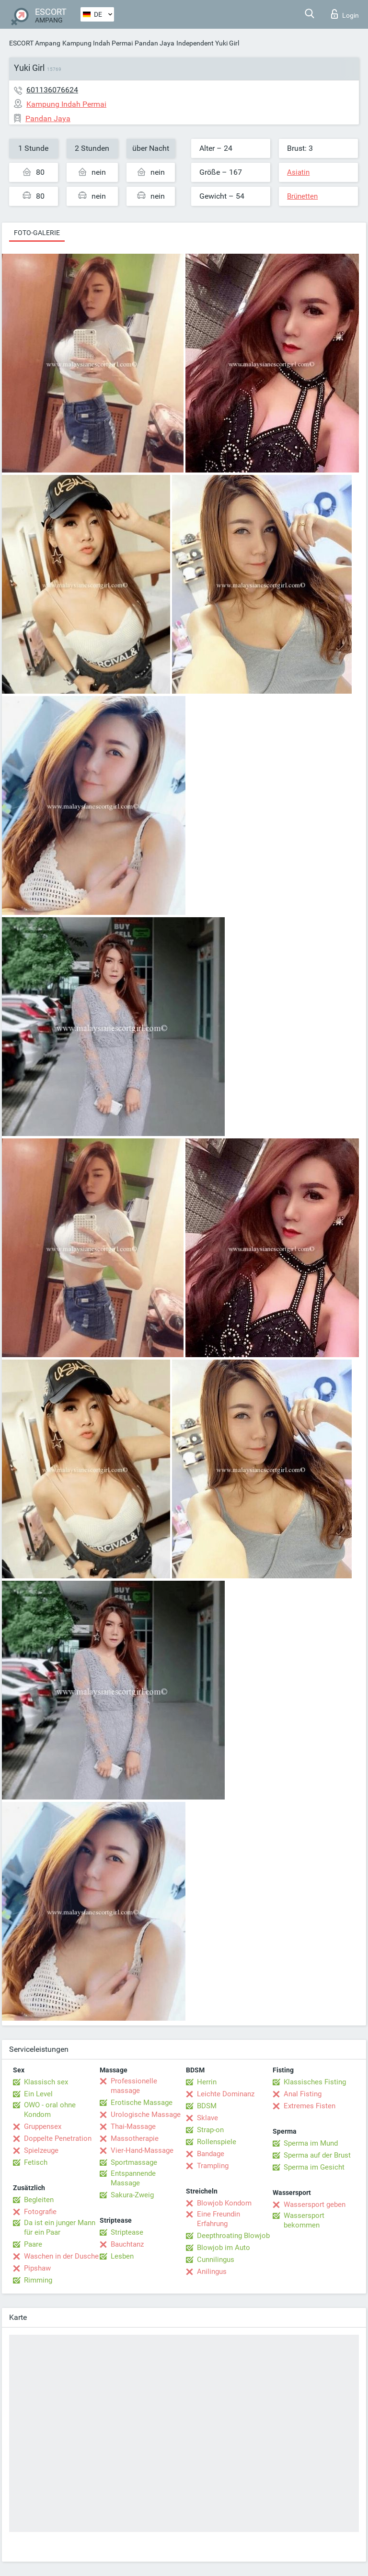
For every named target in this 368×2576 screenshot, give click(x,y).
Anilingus (212, 2271)
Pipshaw (37, 2268)
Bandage (210, 2153)
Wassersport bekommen (304, 2220)
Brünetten (302, 196)
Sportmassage (134, 2162)
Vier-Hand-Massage (142, 2150)
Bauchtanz (127, 2244)
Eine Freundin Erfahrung (218, 2219)
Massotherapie (135, 2138)
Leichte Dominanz (225, 2094)
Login (345, 14)
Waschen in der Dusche (61, 2256)
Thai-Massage (133, 2126)
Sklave (207, 2118)
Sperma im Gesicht (314, 2167)
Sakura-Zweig (132, 2195)
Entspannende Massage (133, 2178)
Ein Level (38, 2094)
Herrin (207, 2082)
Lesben (122, 2256)
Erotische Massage (141, 2102)
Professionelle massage (134, 2086)
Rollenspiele (216, 2141)
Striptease (127, 2232)
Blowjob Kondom (224, 2203)
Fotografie (40, 2211)
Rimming (38, 2280)
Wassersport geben (314, 2204)
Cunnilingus (215, 2259)
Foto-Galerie (37, 232)
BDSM (207, 2106)
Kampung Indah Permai (97, 43)
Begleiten (39, 2199)
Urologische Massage (146, 2114)
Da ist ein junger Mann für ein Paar (59, 2227)
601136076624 (52, 89)
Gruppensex (42, 2126)
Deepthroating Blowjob (233, 2235)
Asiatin (298, 172)
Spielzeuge (41, 2150)
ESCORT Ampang (34, 43)
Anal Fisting (303, 2094)
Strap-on (210, 2130)
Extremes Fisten (309, 2106)
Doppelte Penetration (58, 2138)
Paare (33, 2244)
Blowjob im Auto (223, 2247)
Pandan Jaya (154, 43)
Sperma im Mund (311, 2143)
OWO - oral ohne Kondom (50, 2110)
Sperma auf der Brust (317, 2155)
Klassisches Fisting (315, 2082)
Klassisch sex (46, 2082)
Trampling (213, 2165)
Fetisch (35, 2162)
